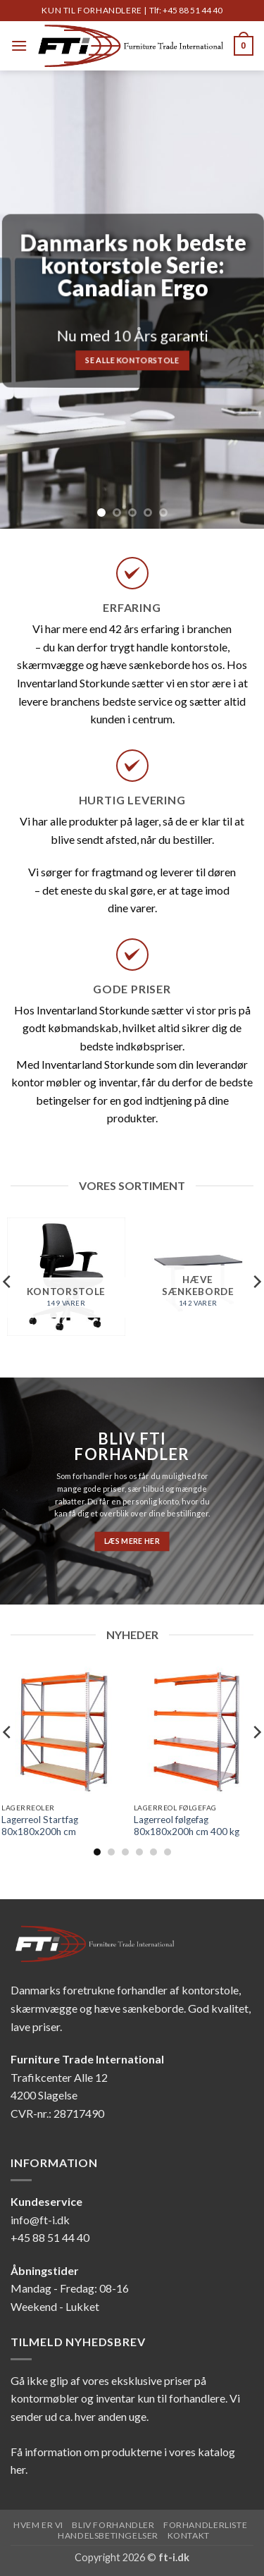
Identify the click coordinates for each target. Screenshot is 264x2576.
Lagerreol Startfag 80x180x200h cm (39, 1826)
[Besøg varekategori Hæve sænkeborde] (198, 1277)
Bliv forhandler (113, 2525)
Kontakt (189, 2535)
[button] (19, 45)
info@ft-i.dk (40, 2219)
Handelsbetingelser (108, 2535)
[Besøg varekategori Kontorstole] (66, 1277)
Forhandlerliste (205, 2525)
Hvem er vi (38, 2525)
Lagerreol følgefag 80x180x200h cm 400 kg (186, 1826)
